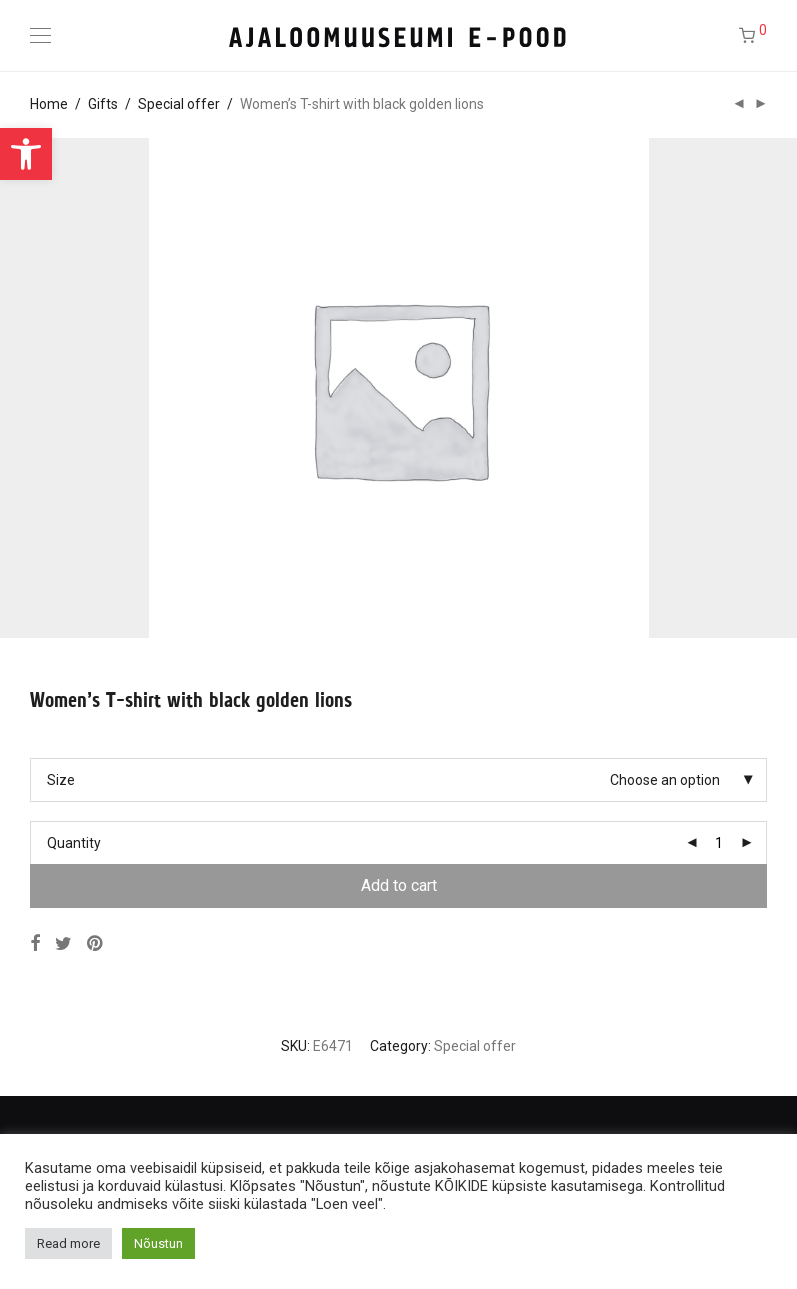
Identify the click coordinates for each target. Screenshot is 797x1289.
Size (61, 780)
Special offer (179, 104)
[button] (26, 154)
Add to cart (399, 885)
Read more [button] (68, 1243)
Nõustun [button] (158, 1243)
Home (49, 104)
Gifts (103, 104)
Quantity (74, 843)
